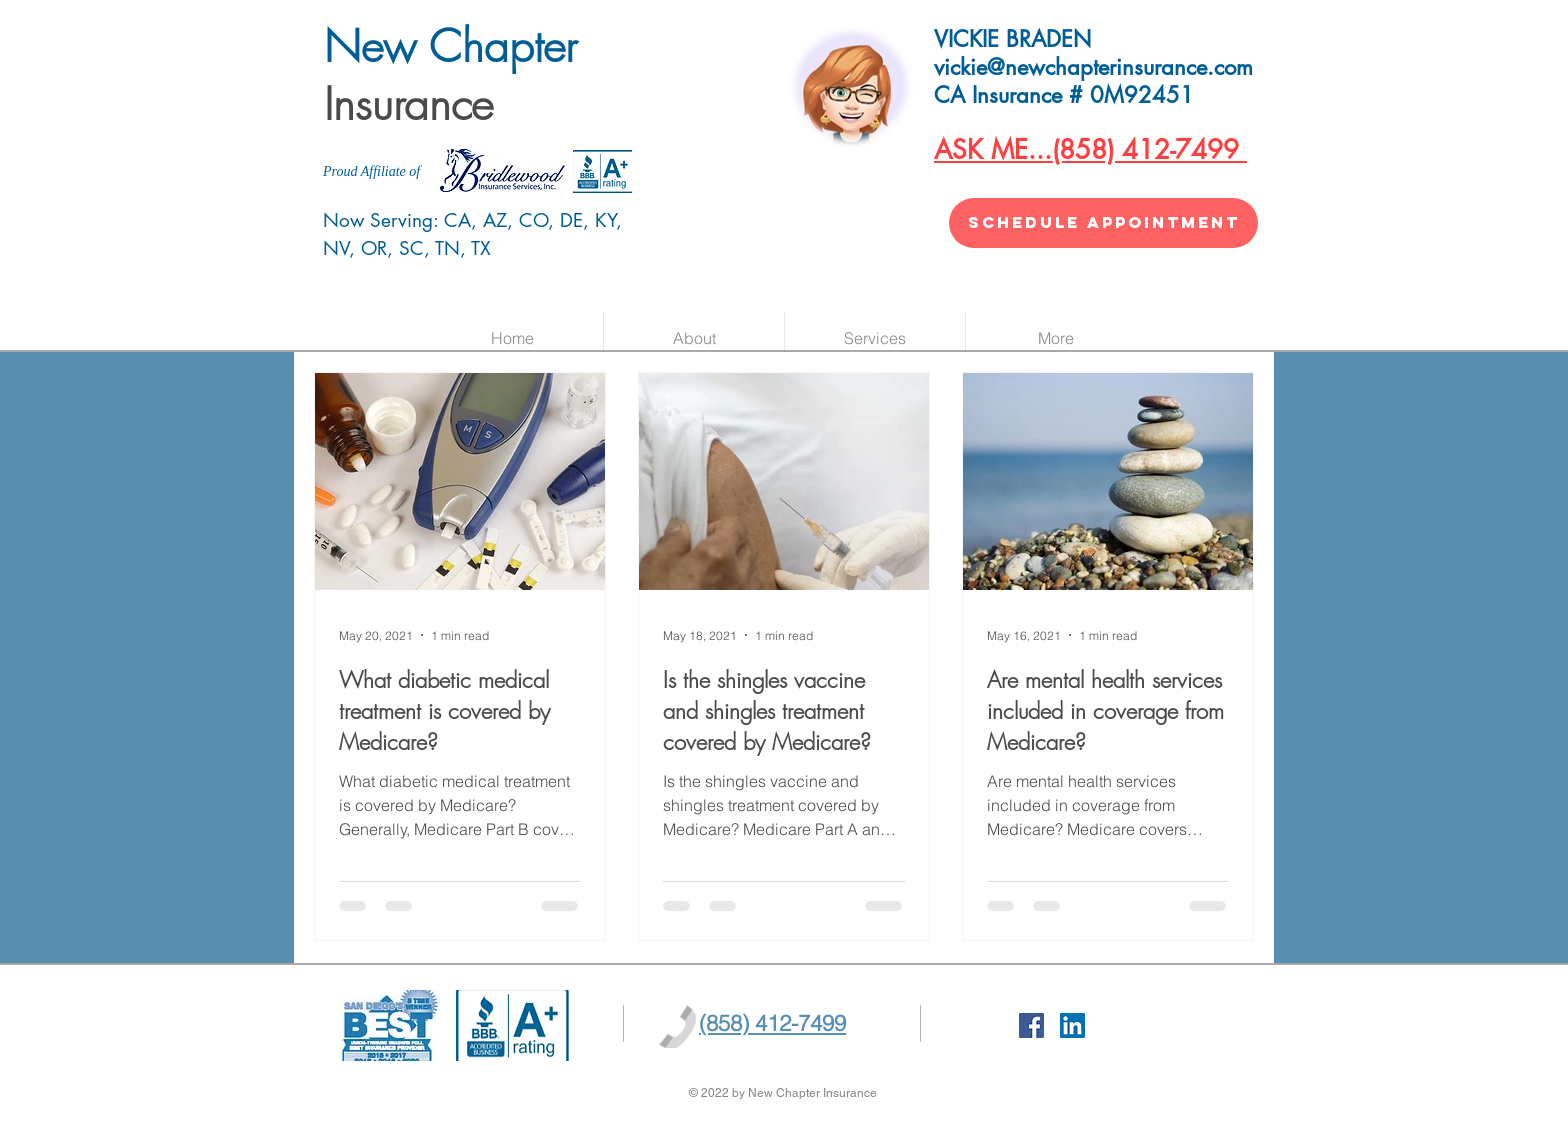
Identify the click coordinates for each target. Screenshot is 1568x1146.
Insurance (408, 104)
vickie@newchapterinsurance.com (1093, 67)
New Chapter (457, 46)
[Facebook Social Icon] (1031, 1025)
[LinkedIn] (1072, 1025)
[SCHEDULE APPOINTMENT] (1103, 223)
